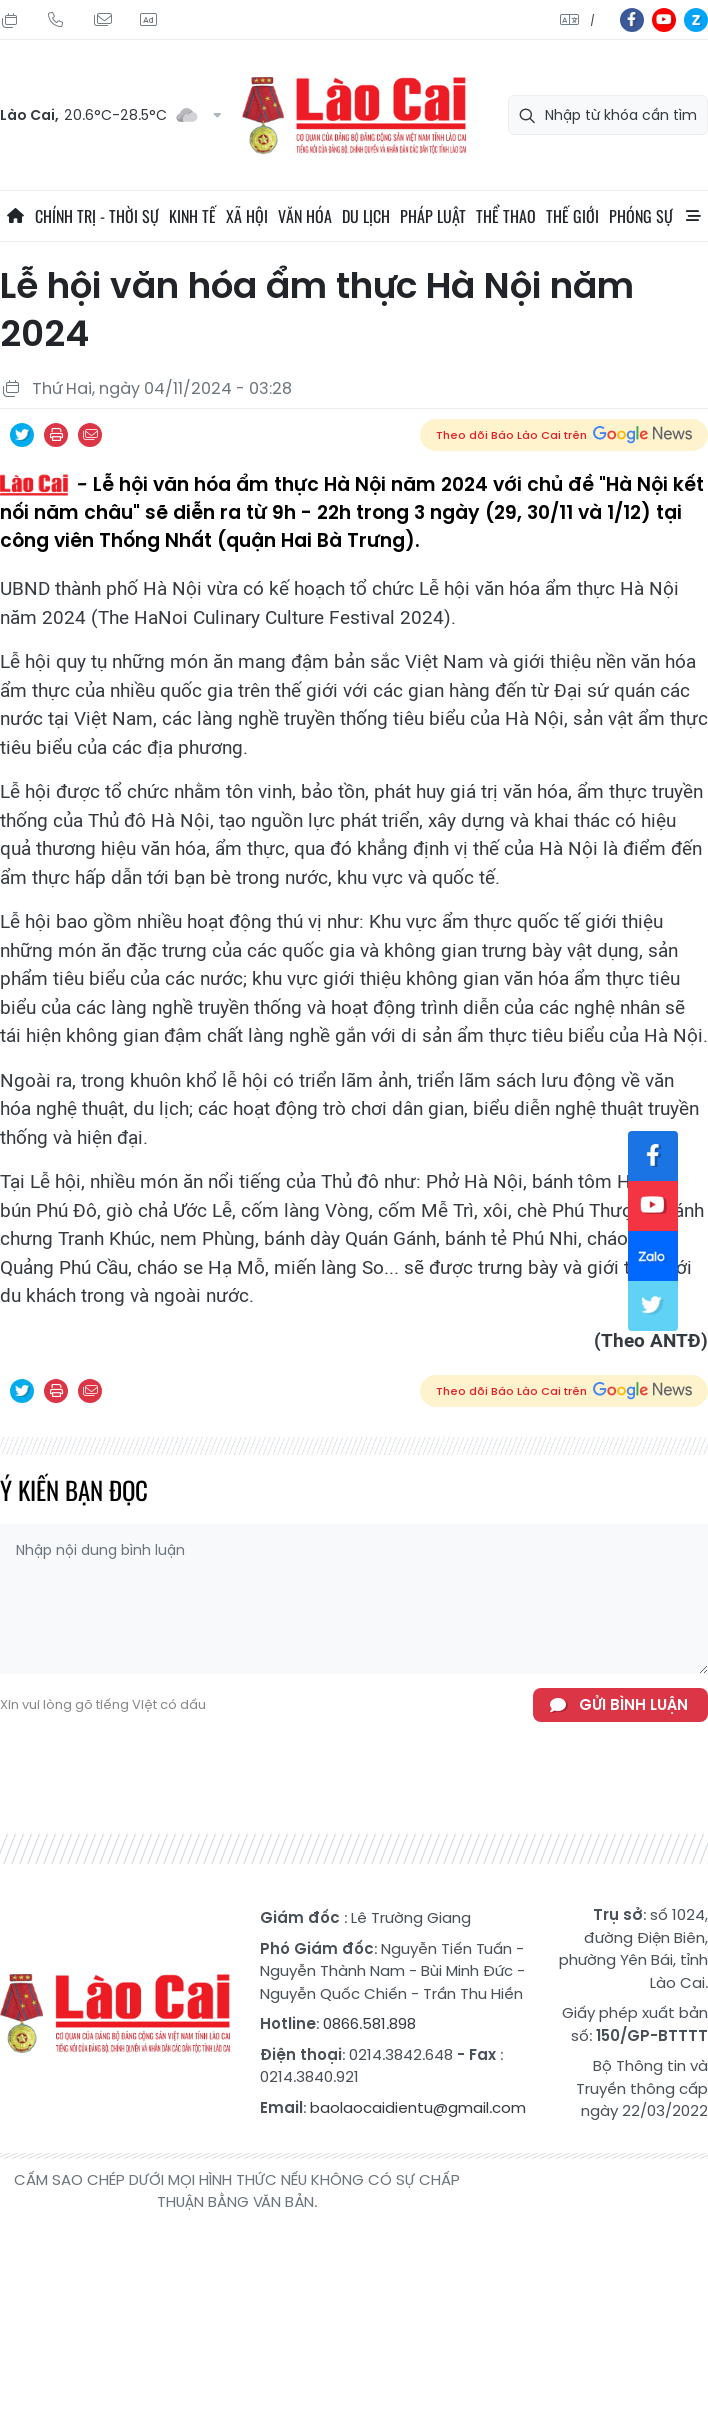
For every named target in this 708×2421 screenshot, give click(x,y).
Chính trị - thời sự (97, 216)
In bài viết (56, 435)
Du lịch (366, 216)
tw (653, 1306)
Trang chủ (15, 216)
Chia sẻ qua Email (90, 435)
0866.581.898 (369, 2023)
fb (632, 20)
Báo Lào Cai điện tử (354, 115)
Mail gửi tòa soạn (102, 20)
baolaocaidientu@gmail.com (418, 2107)
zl (696, 20)
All (693, 216)
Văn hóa (305, 216)
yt (664, 20)
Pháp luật (433, 216)
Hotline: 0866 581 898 (56, 20)
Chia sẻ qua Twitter (22, 435)
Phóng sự (641, 216)
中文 (592, 20)
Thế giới (572, 216)
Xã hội (247, 216)
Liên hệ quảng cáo (148, 20)
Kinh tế (192, 216)
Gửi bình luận (633, 1704)
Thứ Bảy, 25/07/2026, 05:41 (10, 20)
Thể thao (506, 216)
